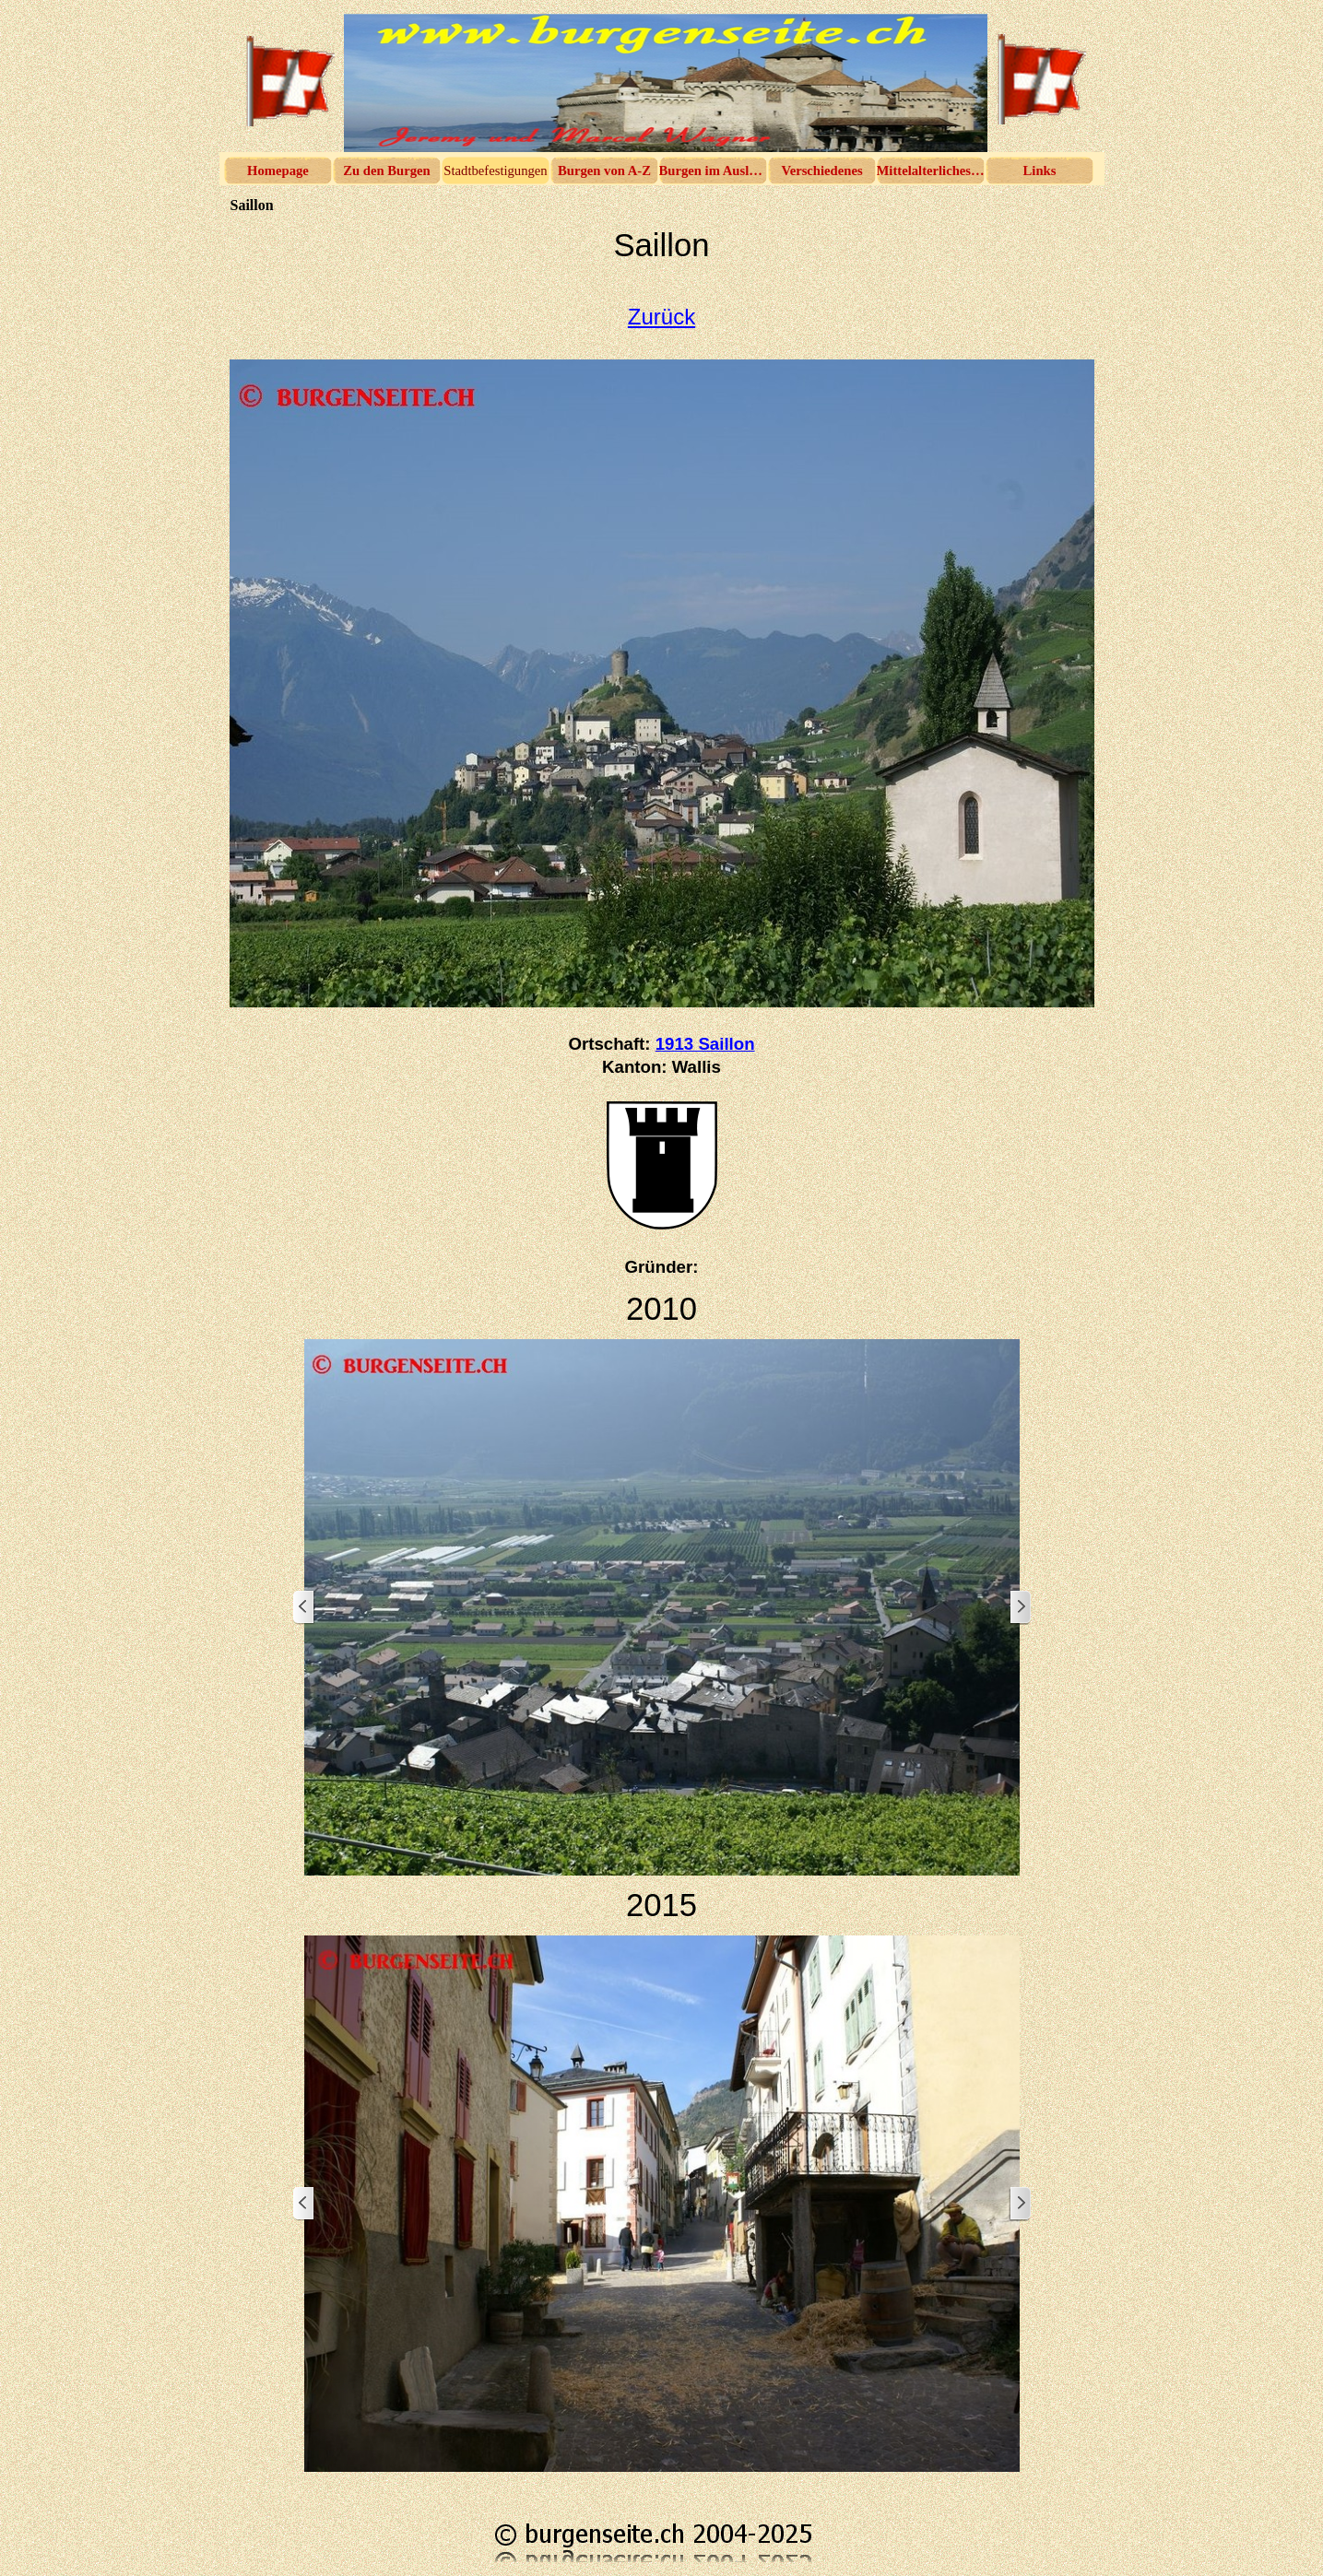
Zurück (661, 316)
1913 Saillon (705, 1043)
